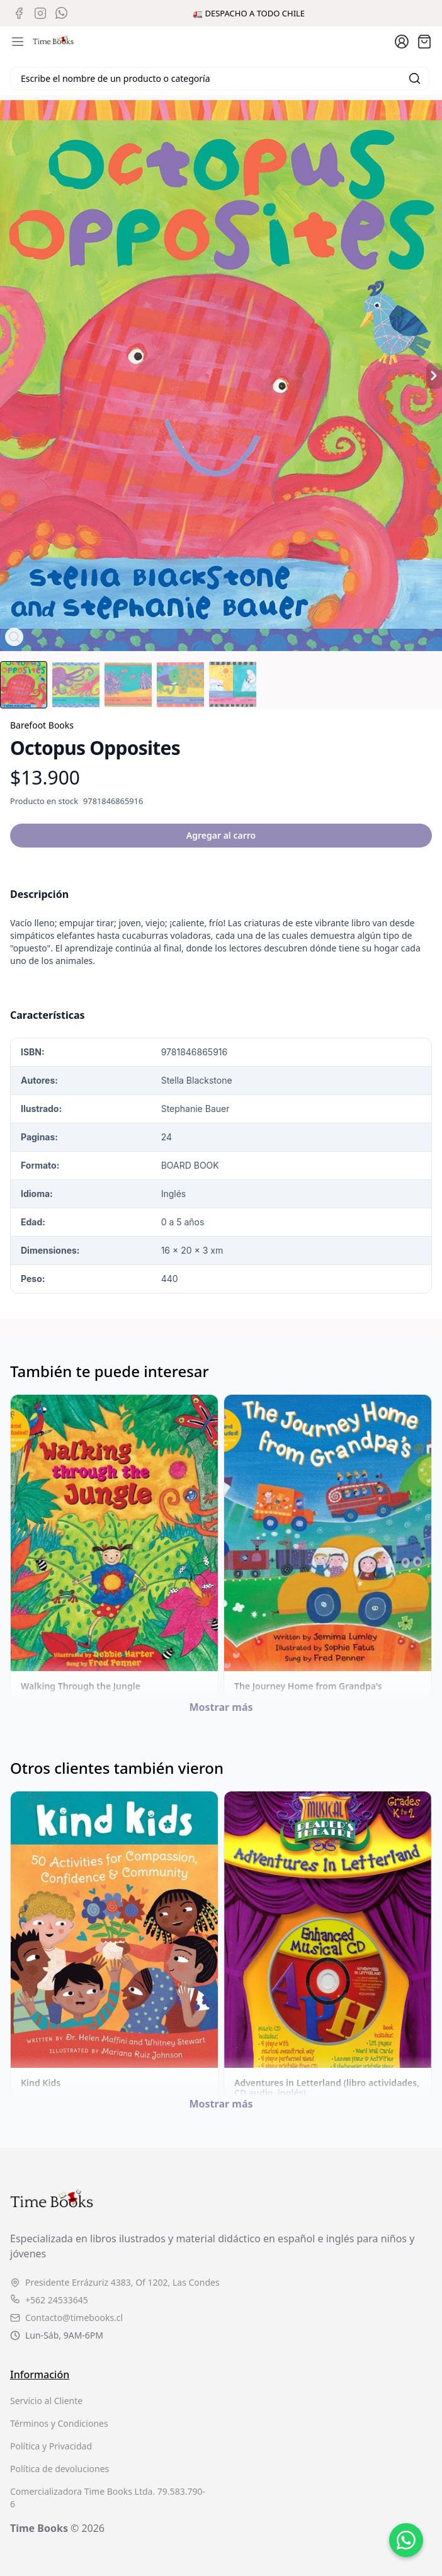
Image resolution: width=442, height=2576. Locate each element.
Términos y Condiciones (59, 2423)
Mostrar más (220, 1707)
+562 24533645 (49, 2300)
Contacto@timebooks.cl (66, 2318)
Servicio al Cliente (46, 2401)
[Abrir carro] (424, 41)
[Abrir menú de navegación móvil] (17, 41)
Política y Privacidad (51, 2446)
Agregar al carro (221, 835)
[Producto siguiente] (434, 376)
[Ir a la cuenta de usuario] (401, 41)
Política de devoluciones (59, 2469)
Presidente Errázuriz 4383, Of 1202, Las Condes (115, 2282)
